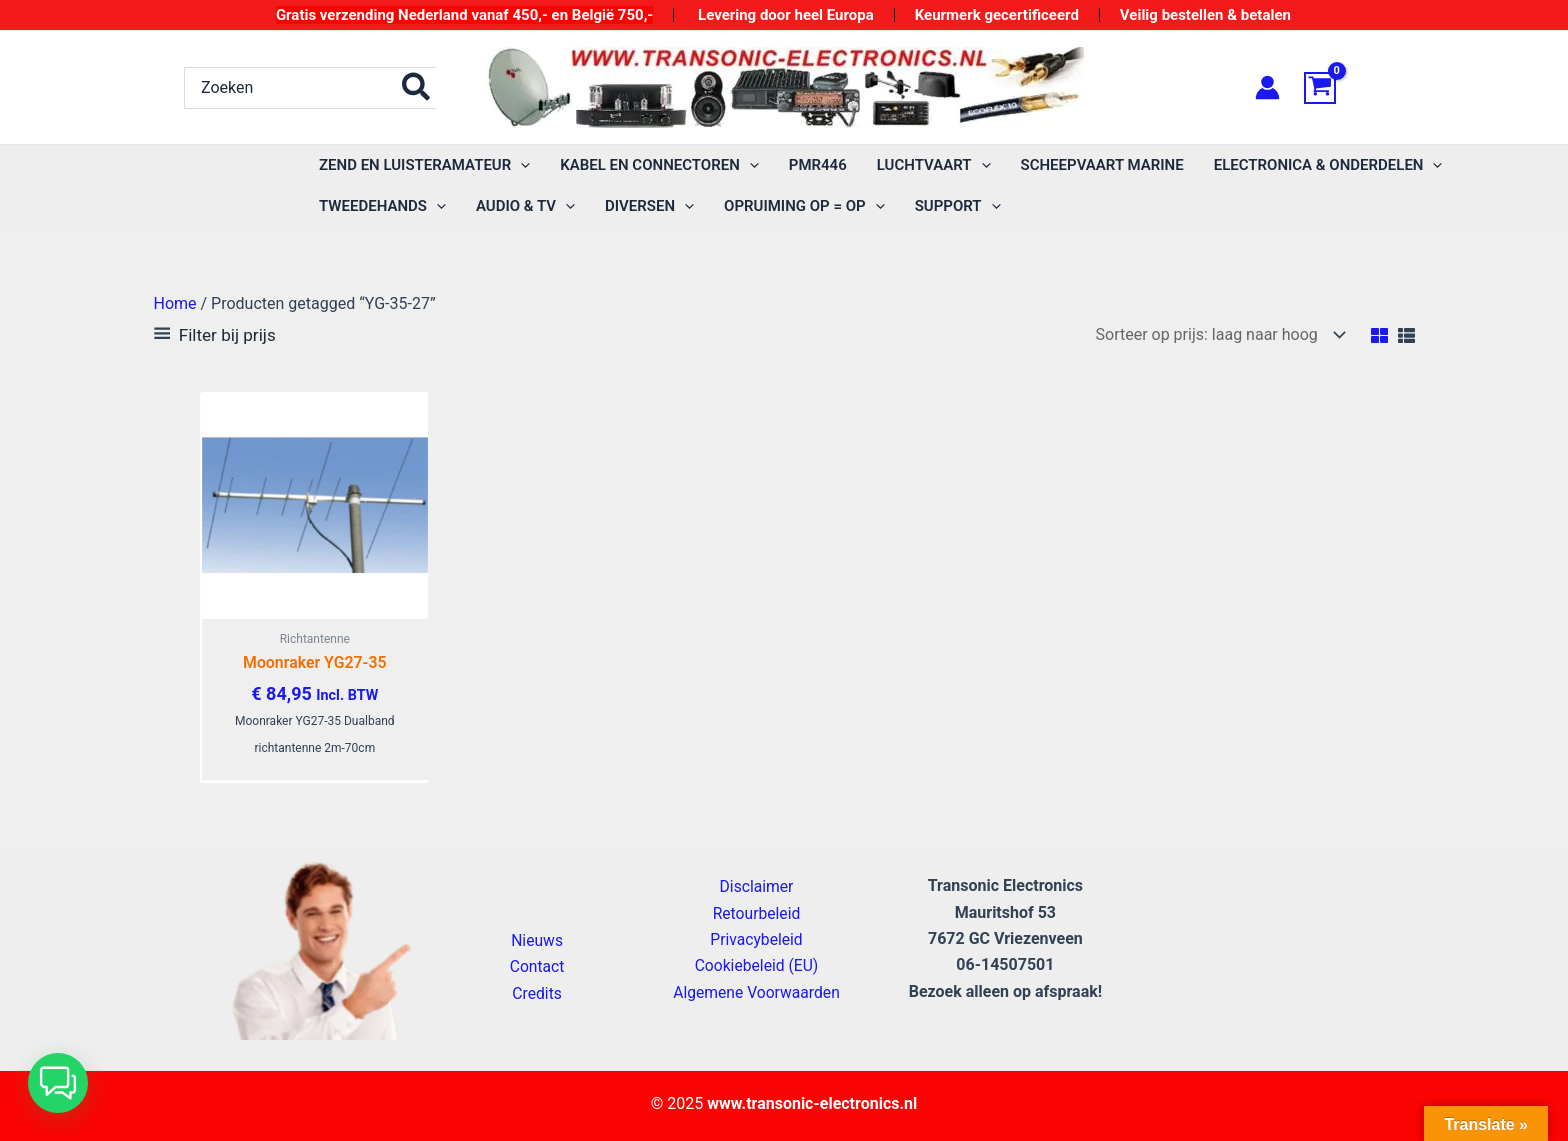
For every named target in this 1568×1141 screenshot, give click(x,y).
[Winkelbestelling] (1217, 334)
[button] (58, 1083)
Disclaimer (756, 887)
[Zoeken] (417, 88)
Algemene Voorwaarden (756, 992)
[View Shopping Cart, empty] (1344, 88)
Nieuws (537, 940)
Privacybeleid (756, 939)
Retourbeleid (757, 913)
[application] (520, 165)
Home (175, 303)
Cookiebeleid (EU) (756, 966)
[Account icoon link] (1267, 87)
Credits (537, 993)
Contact (537, 967)
